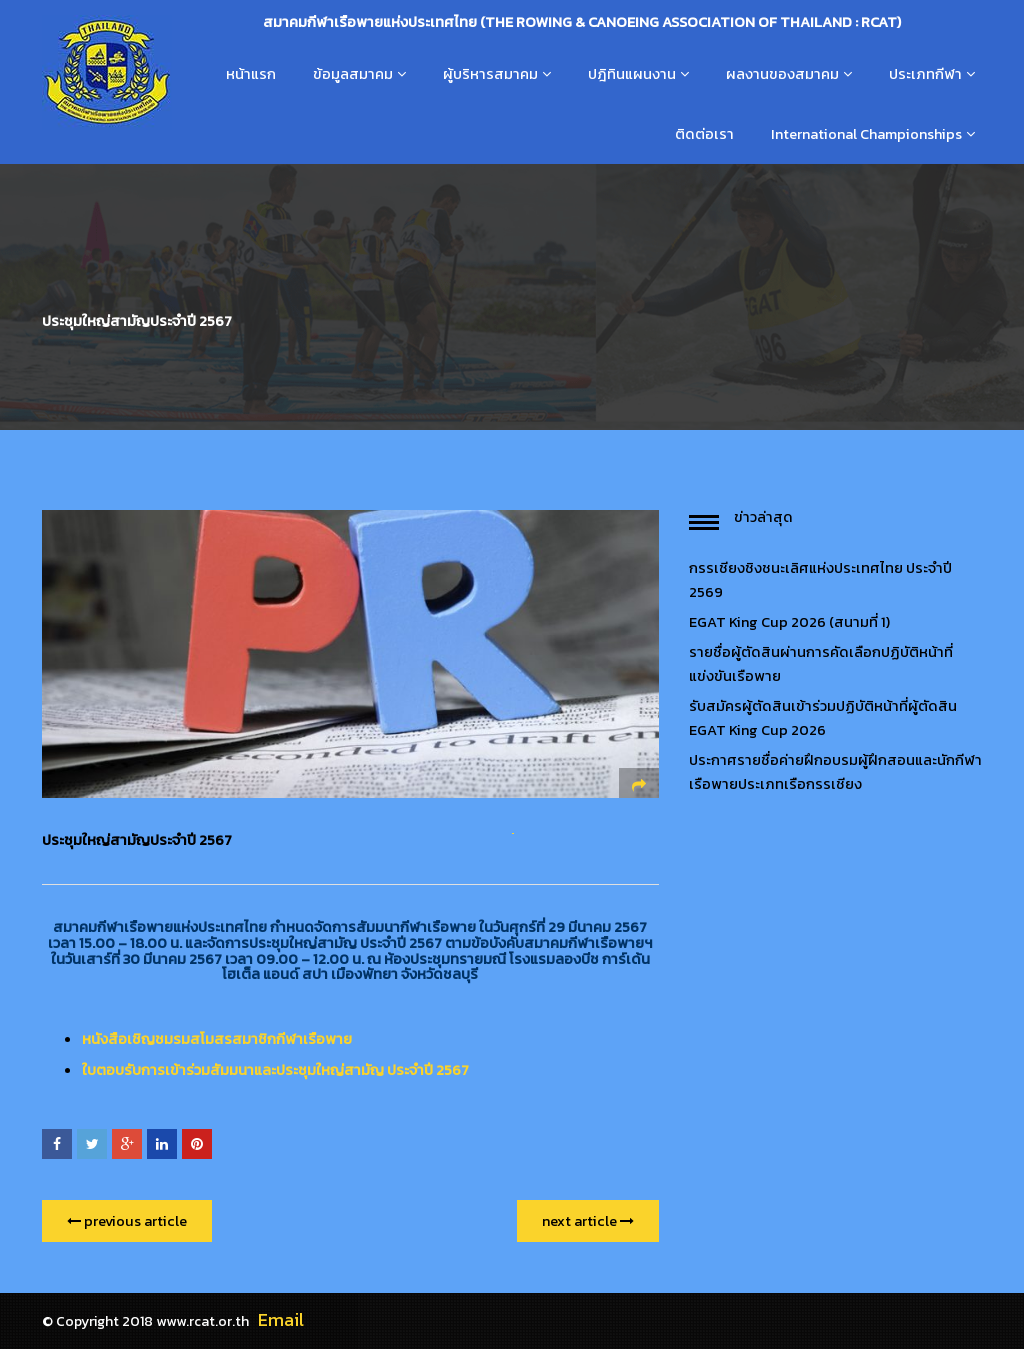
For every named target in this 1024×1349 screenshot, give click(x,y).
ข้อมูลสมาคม (353, 74)
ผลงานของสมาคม (782, 74)
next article (588, 1221)
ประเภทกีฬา (925, 74)
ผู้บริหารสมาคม (490, 74)
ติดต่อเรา (704, 134)
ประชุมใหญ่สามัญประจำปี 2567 (137, 840)
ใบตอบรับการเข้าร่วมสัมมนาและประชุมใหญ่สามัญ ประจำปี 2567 (275, 1070)
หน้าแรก (251, 74)
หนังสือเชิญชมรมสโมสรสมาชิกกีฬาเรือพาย (217, 1039)
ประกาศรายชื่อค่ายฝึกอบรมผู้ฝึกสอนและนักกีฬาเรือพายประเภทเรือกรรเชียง (835, 772)
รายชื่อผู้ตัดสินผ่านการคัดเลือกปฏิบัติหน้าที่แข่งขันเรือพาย (821, 664)
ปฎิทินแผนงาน (632, 74)
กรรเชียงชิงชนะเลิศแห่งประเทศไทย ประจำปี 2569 (820, 580)
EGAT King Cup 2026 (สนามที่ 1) (789, 622)
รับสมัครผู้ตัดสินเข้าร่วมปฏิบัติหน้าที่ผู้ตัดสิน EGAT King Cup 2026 (823, 718)
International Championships (866, 134)
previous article (127, 1221)
